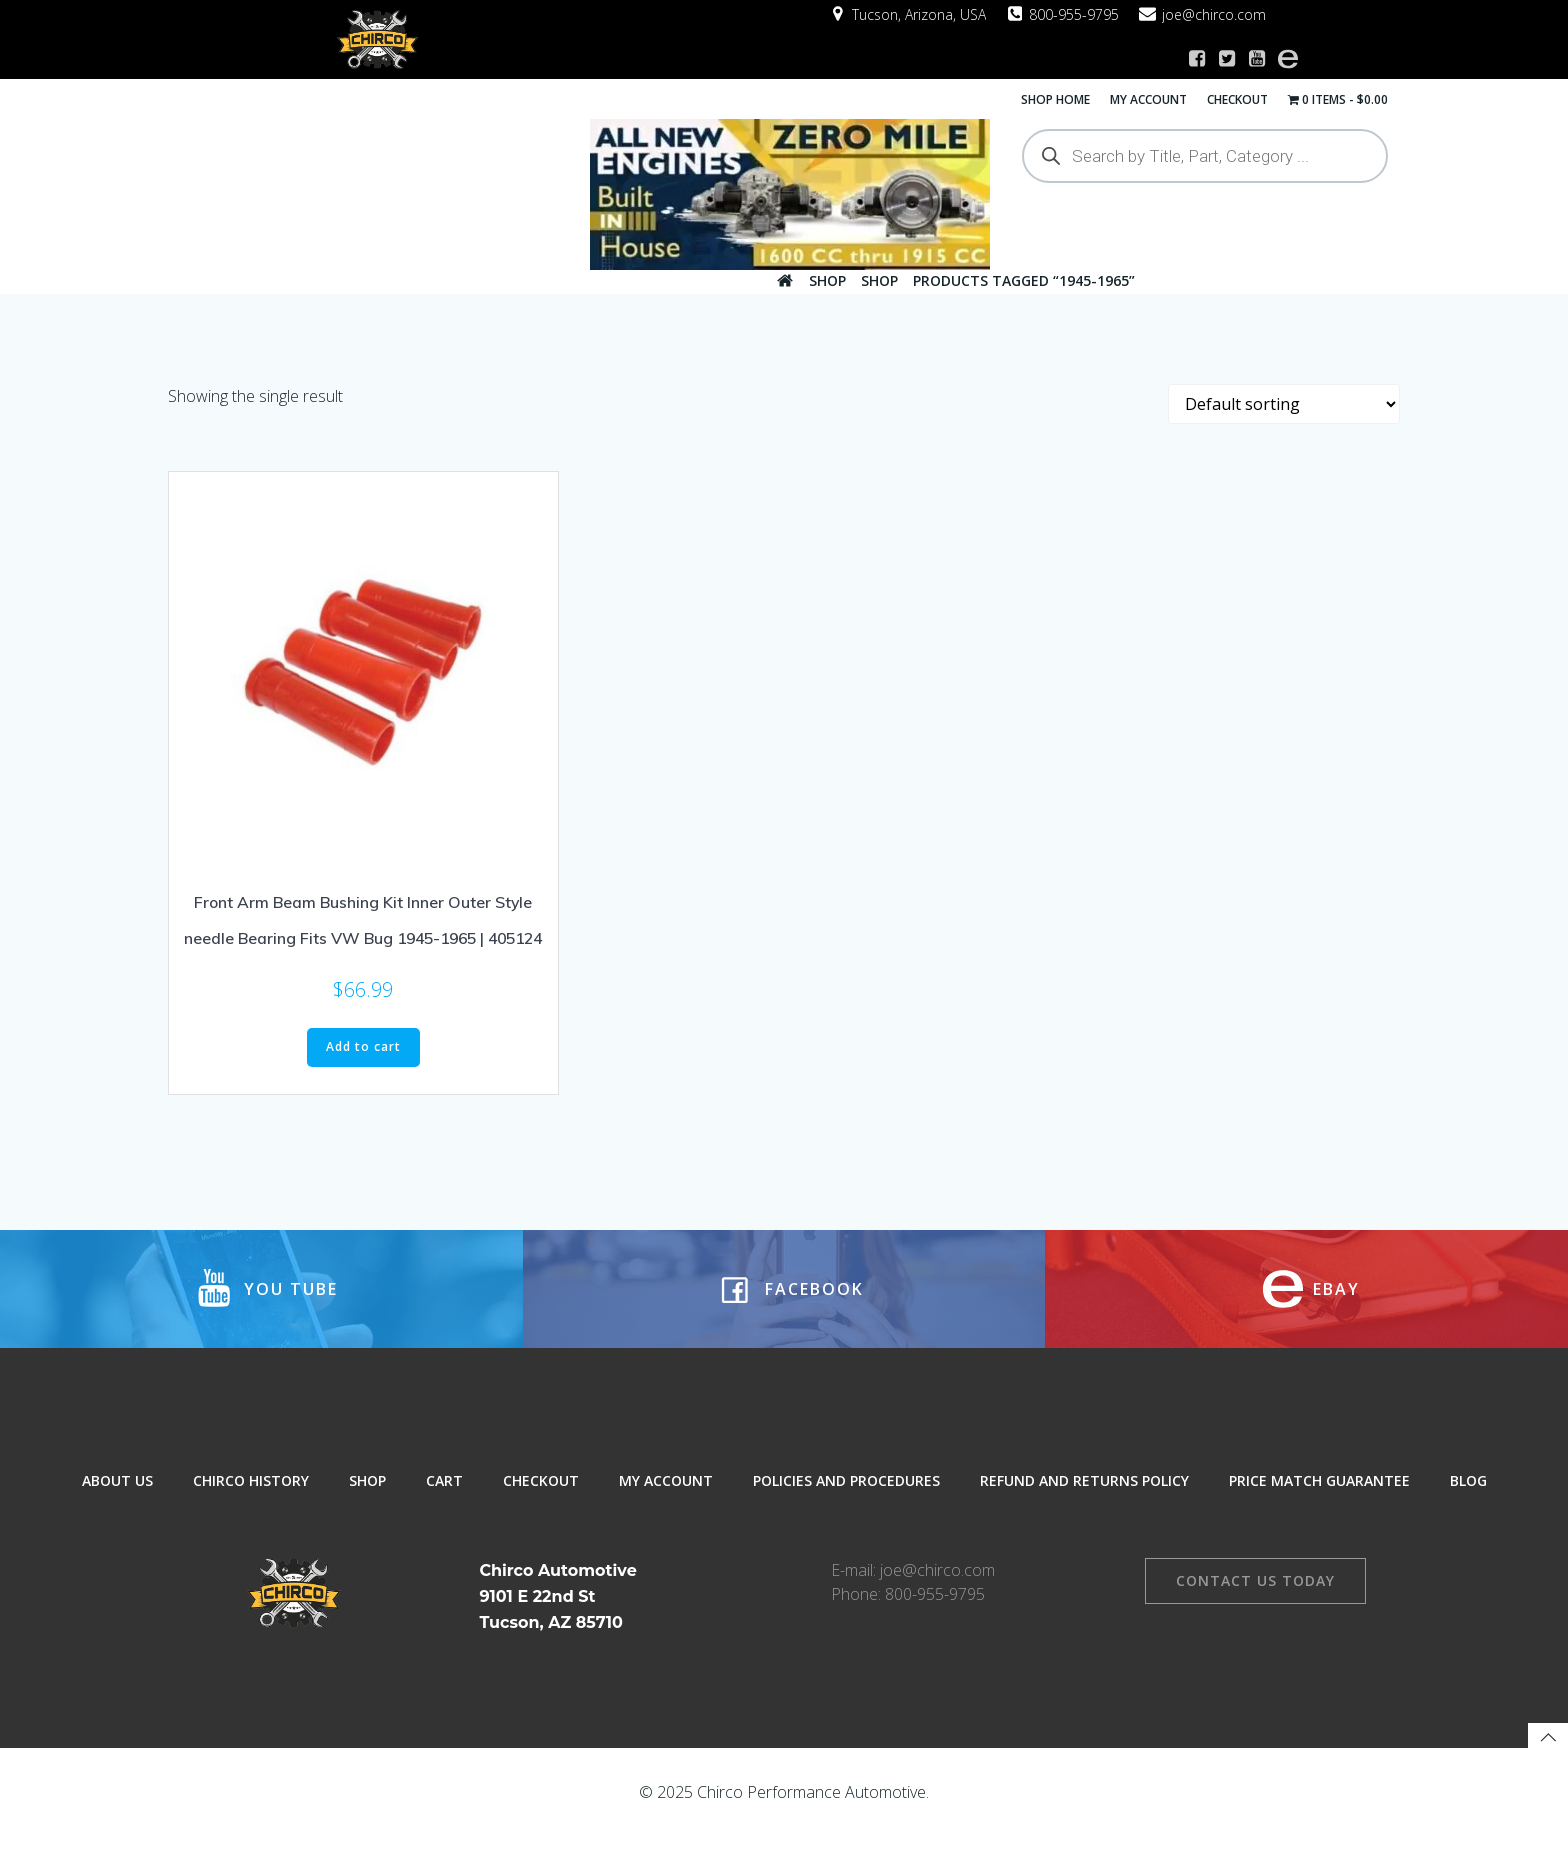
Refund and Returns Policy (1084, 1487)
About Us (117, 1487)
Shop (827, 278)
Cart (444, 1487)
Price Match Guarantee (1319, 1487)
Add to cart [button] (363, 1043)
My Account (1150, 97)
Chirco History (251, 1487)
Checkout (1239, 97)
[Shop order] (1284, 400)
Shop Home (1057, 97)
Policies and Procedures (846, 1487)
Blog (1468, 1487)
